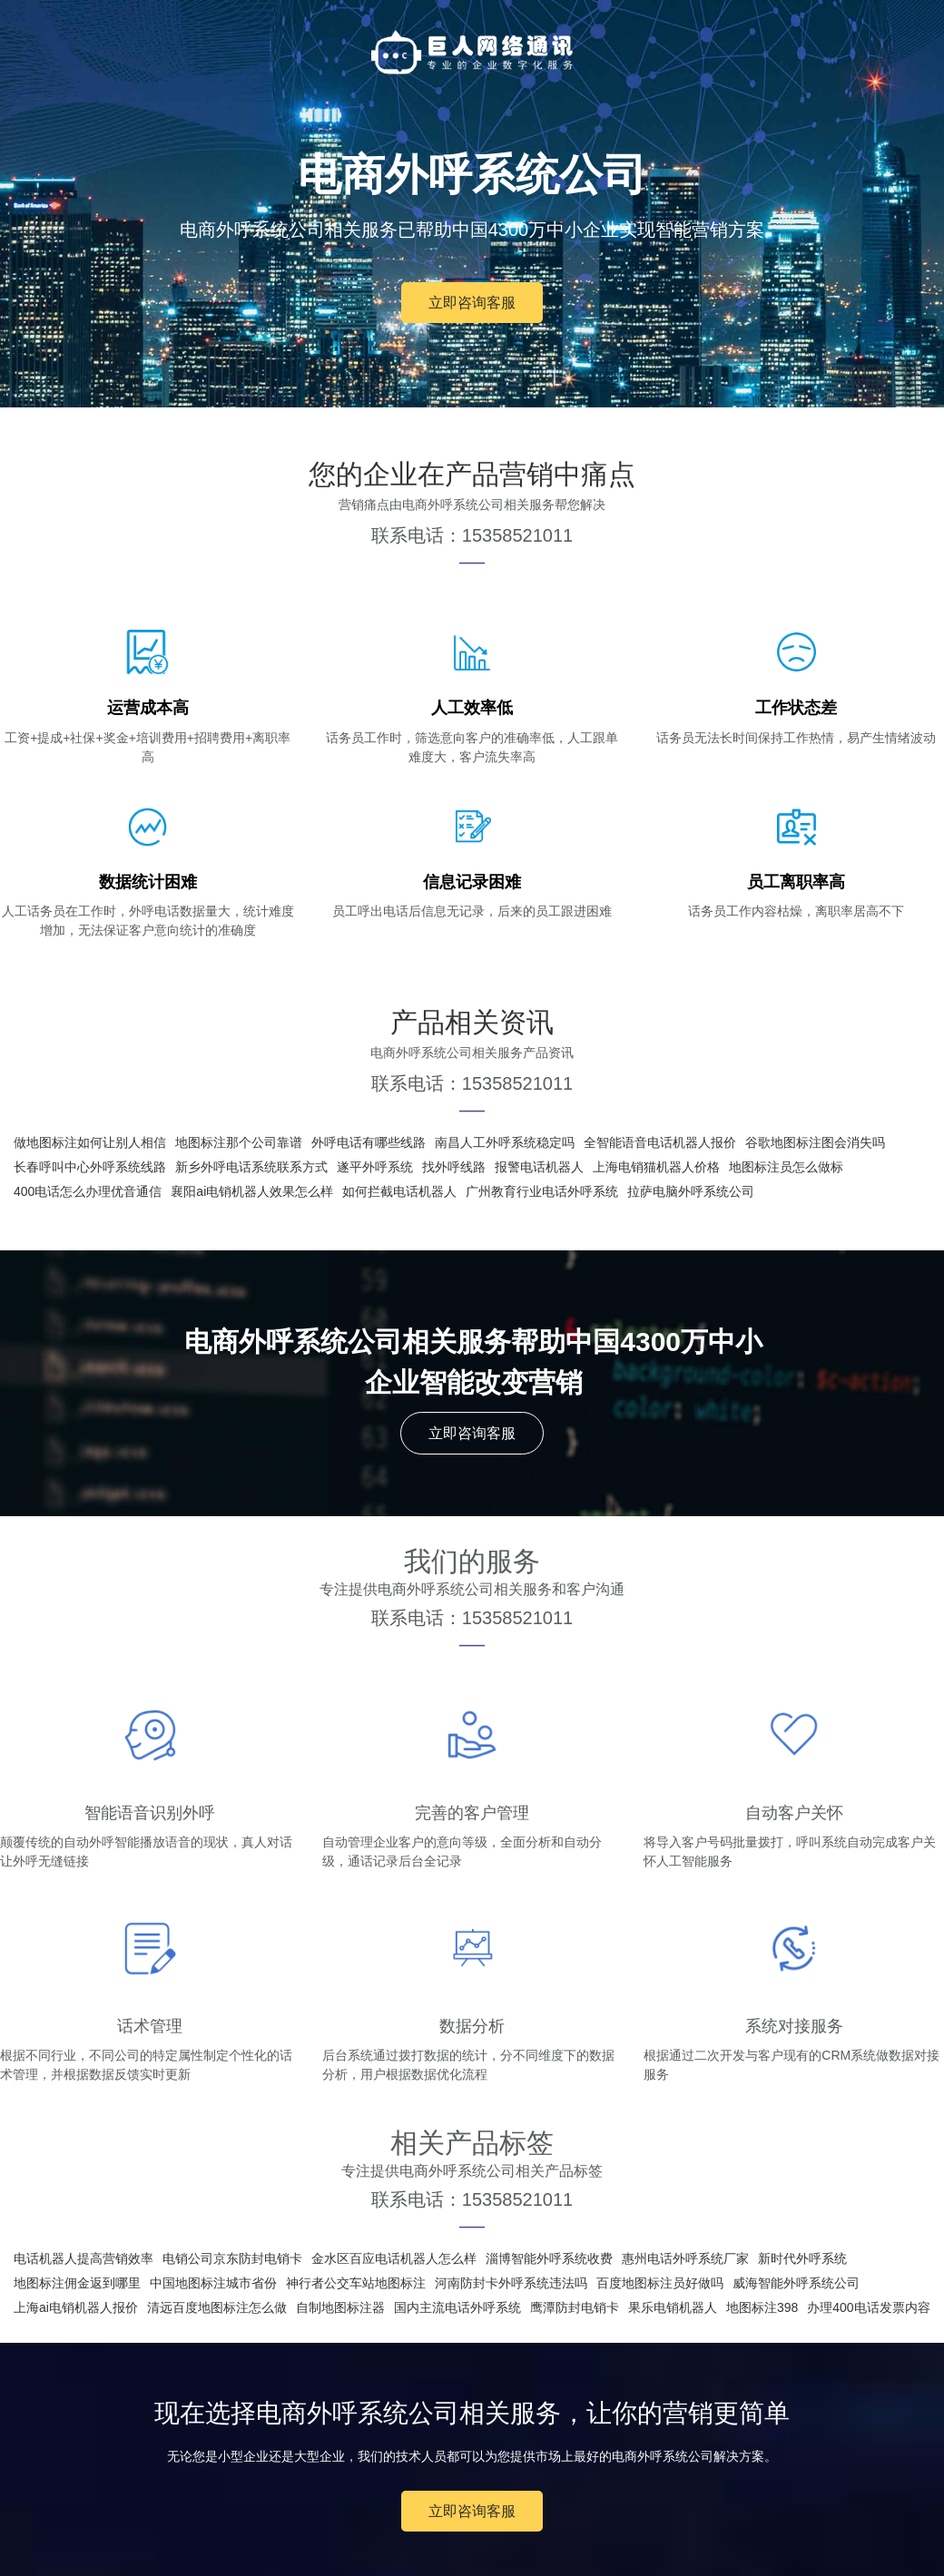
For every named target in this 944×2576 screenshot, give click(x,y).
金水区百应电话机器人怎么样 (394, 2258)
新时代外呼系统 (802, 2258)
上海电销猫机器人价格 (656, 1167)
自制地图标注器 (340, 2307)
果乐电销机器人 (672, 2307)
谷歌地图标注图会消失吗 (815, 1142)
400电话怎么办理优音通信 (88, 1191)
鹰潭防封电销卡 (574, 2307)
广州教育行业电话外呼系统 (542, 1191)
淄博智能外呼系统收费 (549, 2258)
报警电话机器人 (539, 1167)
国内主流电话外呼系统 (457, 2307)
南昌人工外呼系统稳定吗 (505, 1142)
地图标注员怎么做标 (786, 1167)
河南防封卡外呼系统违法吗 (511, 2283)
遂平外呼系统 (375, 1167)
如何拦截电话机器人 (399, 1191)
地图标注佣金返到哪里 (77, 2283)
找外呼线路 (454, 1167)
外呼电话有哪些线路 (368, 1142)
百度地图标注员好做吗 (659, 2283)
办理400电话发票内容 (868, 2307)
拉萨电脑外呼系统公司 (690, 1191)
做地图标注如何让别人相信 (90, 1142)
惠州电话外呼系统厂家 (685, 2258)
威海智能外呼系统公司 (796, 2283)
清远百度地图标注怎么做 (217, 2307)
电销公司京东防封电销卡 (232, 2258)
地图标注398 (762, 2307)
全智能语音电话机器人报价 (660, 1142)
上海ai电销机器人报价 (76, 2307)
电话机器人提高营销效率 (83, 2258)
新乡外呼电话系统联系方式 (251, 1167)
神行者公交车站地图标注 (356, 2283)
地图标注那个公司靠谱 (238, 1142)
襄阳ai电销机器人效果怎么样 (252, 1191)
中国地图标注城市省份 (213, 2283)
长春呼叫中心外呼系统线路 (90, 1167)
